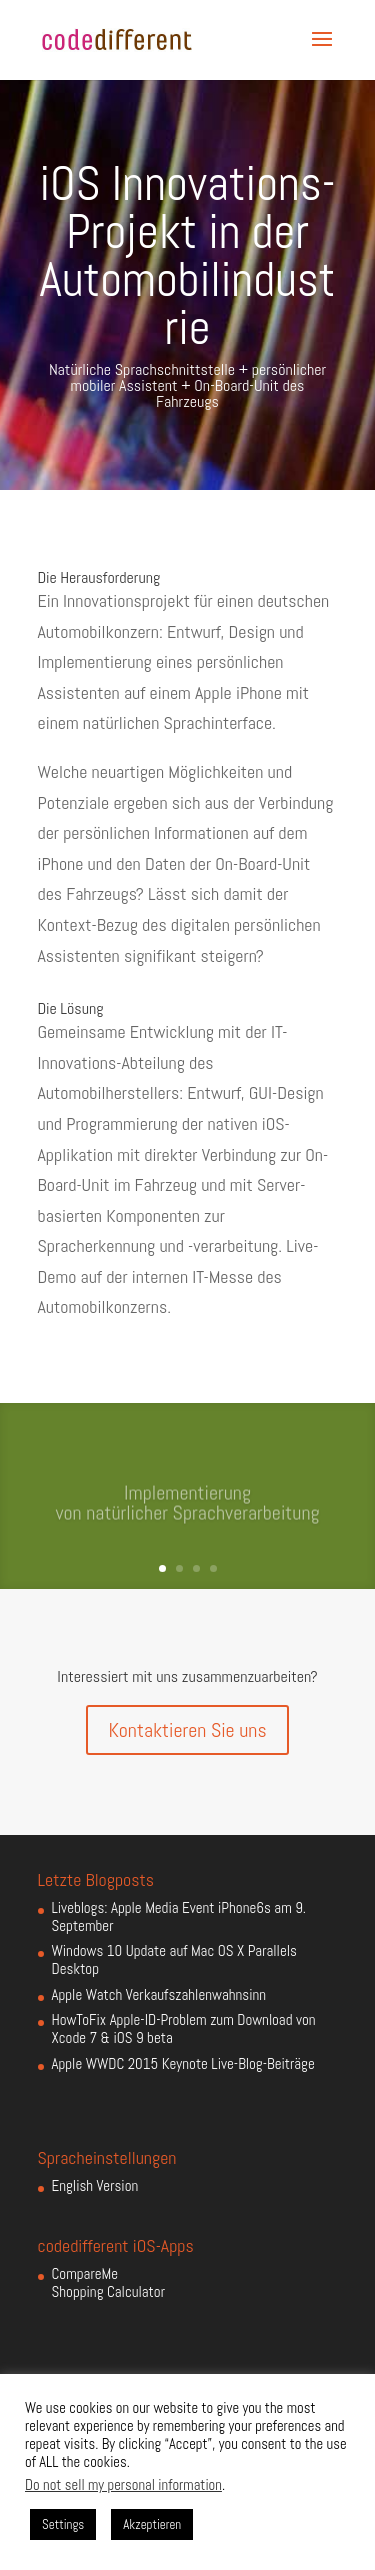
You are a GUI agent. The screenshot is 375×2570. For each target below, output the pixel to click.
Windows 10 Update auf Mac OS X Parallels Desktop (174, 1959)
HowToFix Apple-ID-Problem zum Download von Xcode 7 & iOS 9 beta (184, 2028)
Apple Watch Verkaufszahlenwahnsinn (159, 1994)
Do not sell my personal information (123, 2485)
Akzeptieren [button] (152, 2524)
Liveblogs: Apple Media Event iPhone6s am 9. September (179, 1916)
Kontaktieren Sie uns (187, 1730)
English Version (95, 2185)
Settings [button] (63, 2524)
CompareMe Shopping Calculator (108, 2282)
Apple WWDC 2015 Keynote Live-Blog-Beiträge (183, 2063)
